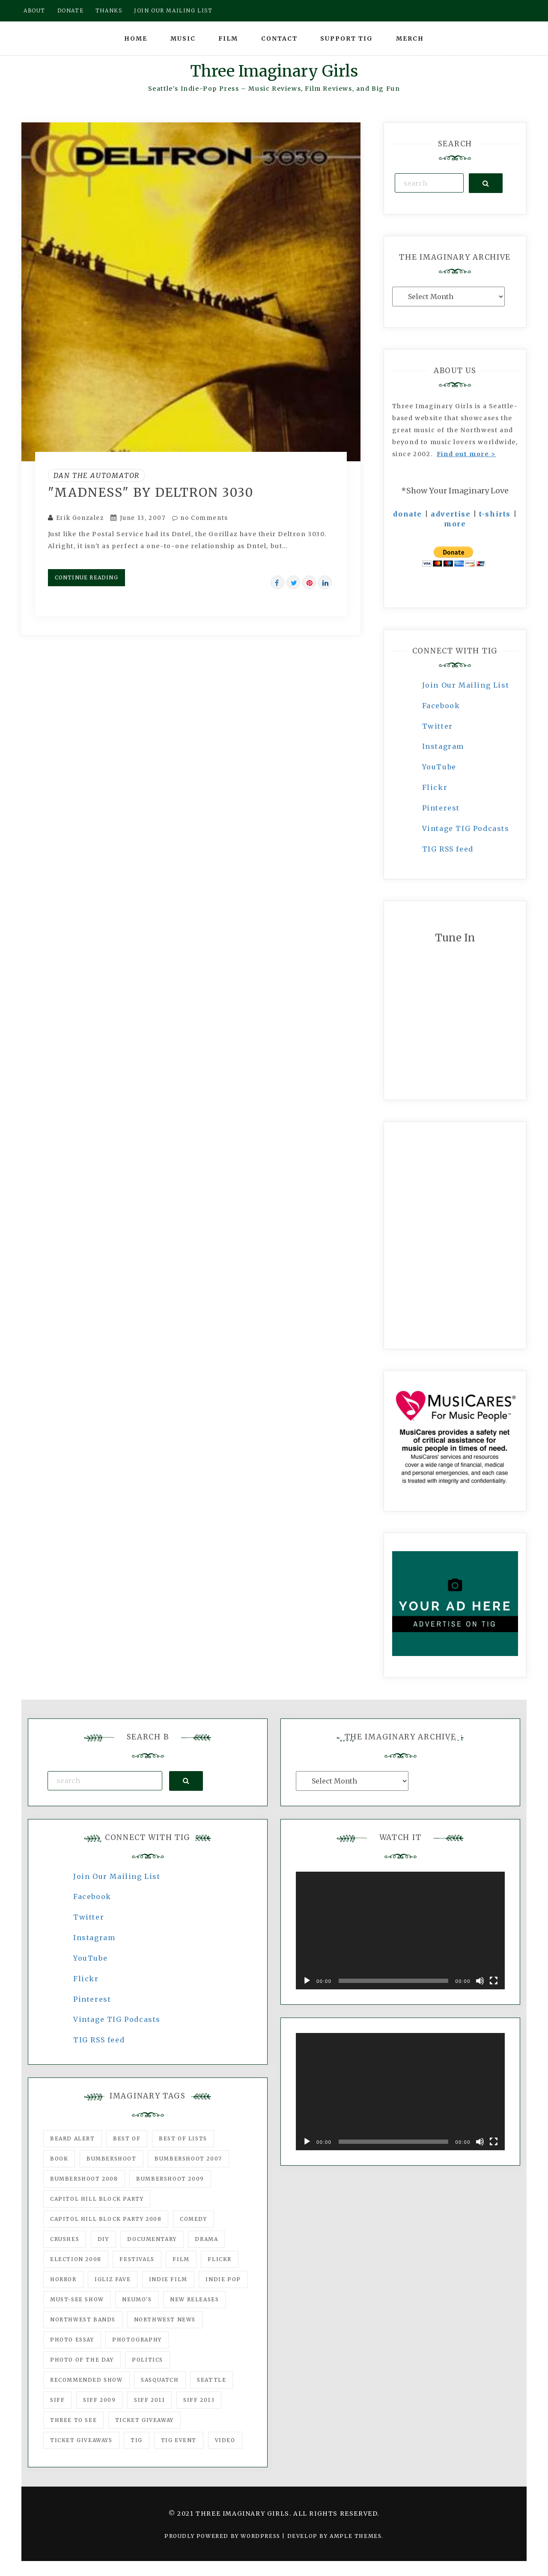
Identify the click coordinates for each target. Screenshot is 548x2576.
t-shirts (495, 514)
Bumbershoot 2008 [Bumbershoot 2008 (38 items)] (84, 2178)
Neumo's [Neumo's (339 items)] (137, 2299)
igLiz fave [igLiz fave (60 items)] (113, 2279)
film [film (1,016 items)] (181, 2259)
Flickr (435, 787)
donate (407, 514)
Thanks (108, 10)
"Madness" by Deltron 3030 (150, 492)
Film (228, 38)
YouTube (439, 767)
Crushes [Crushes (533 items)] (64, 2239)
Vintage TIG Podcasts (465, 828)
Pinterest (441, 808)
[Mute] (480, 1981)
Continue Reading (86, 577)
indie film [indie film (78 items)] (168, 2279)
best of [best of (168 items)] (126, 2138)
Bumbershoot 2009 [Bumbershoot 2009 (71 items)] (170, 2178)
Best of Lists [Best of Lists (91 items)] (183, 2138)
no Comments (200, 518)
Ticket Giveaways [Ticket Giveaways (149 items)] (81, 2440)
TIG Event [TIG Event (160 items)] (179, 2440)
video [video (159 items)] (225, 2440)
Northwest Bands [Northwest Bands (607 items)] (83, 2319)
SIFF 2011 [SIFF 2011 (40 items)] (149, 2400)
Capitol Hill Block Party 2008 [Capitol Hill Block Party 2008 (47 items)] (105, 2219)
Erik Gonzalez (80, 518)
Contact (279, 38)
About (34, 10)
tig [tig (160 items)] (137, 2440)
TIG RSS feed (448, 849)
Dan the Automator (97, 475)
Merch (410, 38)
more (455, 523)
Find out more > (466, 454)
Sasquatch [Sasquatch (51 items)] (160, 2380)
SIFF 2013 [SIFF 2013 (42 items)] (198, 2400)
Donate (70, 10)
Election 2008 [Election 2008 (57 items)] (75, 2259)
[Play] (307, 1981)
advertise (451, 514)
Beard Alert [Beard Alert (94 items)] (72, 2138)
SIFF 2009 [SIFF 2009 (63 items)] (99, 2400)
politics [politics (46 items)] (147, 2359)
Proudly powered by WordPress (223, 2536)
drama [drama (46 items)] (206, 2239)
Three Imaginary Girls (274, 71)
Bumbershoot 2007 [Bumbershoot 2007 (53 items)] (188, 2158)
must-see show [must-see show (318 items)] (77, 2299)
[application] (400, 1930)
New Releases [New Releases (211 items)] (194, 2299)
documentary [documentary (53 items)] (152, 2239)
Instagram (443, 746)
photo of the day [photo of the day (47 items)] (82, 2359)
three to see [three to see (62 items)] (73, 2420)
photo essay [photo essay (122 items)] (72, 2339)
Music (183, 38)
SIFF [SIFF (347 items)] (57, 2400)
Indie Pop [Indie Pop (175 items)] (223, 2279)
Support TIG (346, 38)
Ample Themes (355, 2536)
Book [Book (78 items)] (59, 2158)
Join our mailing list (173, 10)
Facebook (441, 705)
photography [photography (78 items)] (137, 2339)
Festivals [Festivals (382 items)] (136, 2259)
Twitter (437, 726)
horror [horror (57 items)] (63, 2279)
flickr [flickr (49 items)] (220, 2259)
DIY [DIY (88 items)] (103, 2239)
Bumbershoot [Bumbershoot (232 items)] (111, 2158)
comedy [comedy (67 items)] (193, 2219)
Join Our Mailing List (465, 685)
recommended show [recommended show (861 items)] (86, 2380)
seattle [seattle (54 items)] (211, 2380)
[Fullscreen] (493, 1981)
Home (135, 38)
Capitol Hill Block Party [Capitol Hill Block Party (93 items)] (96, 2199)
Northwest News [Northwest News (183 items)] (165, 2319)
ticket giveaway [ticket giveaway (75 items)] (144, 2420)
